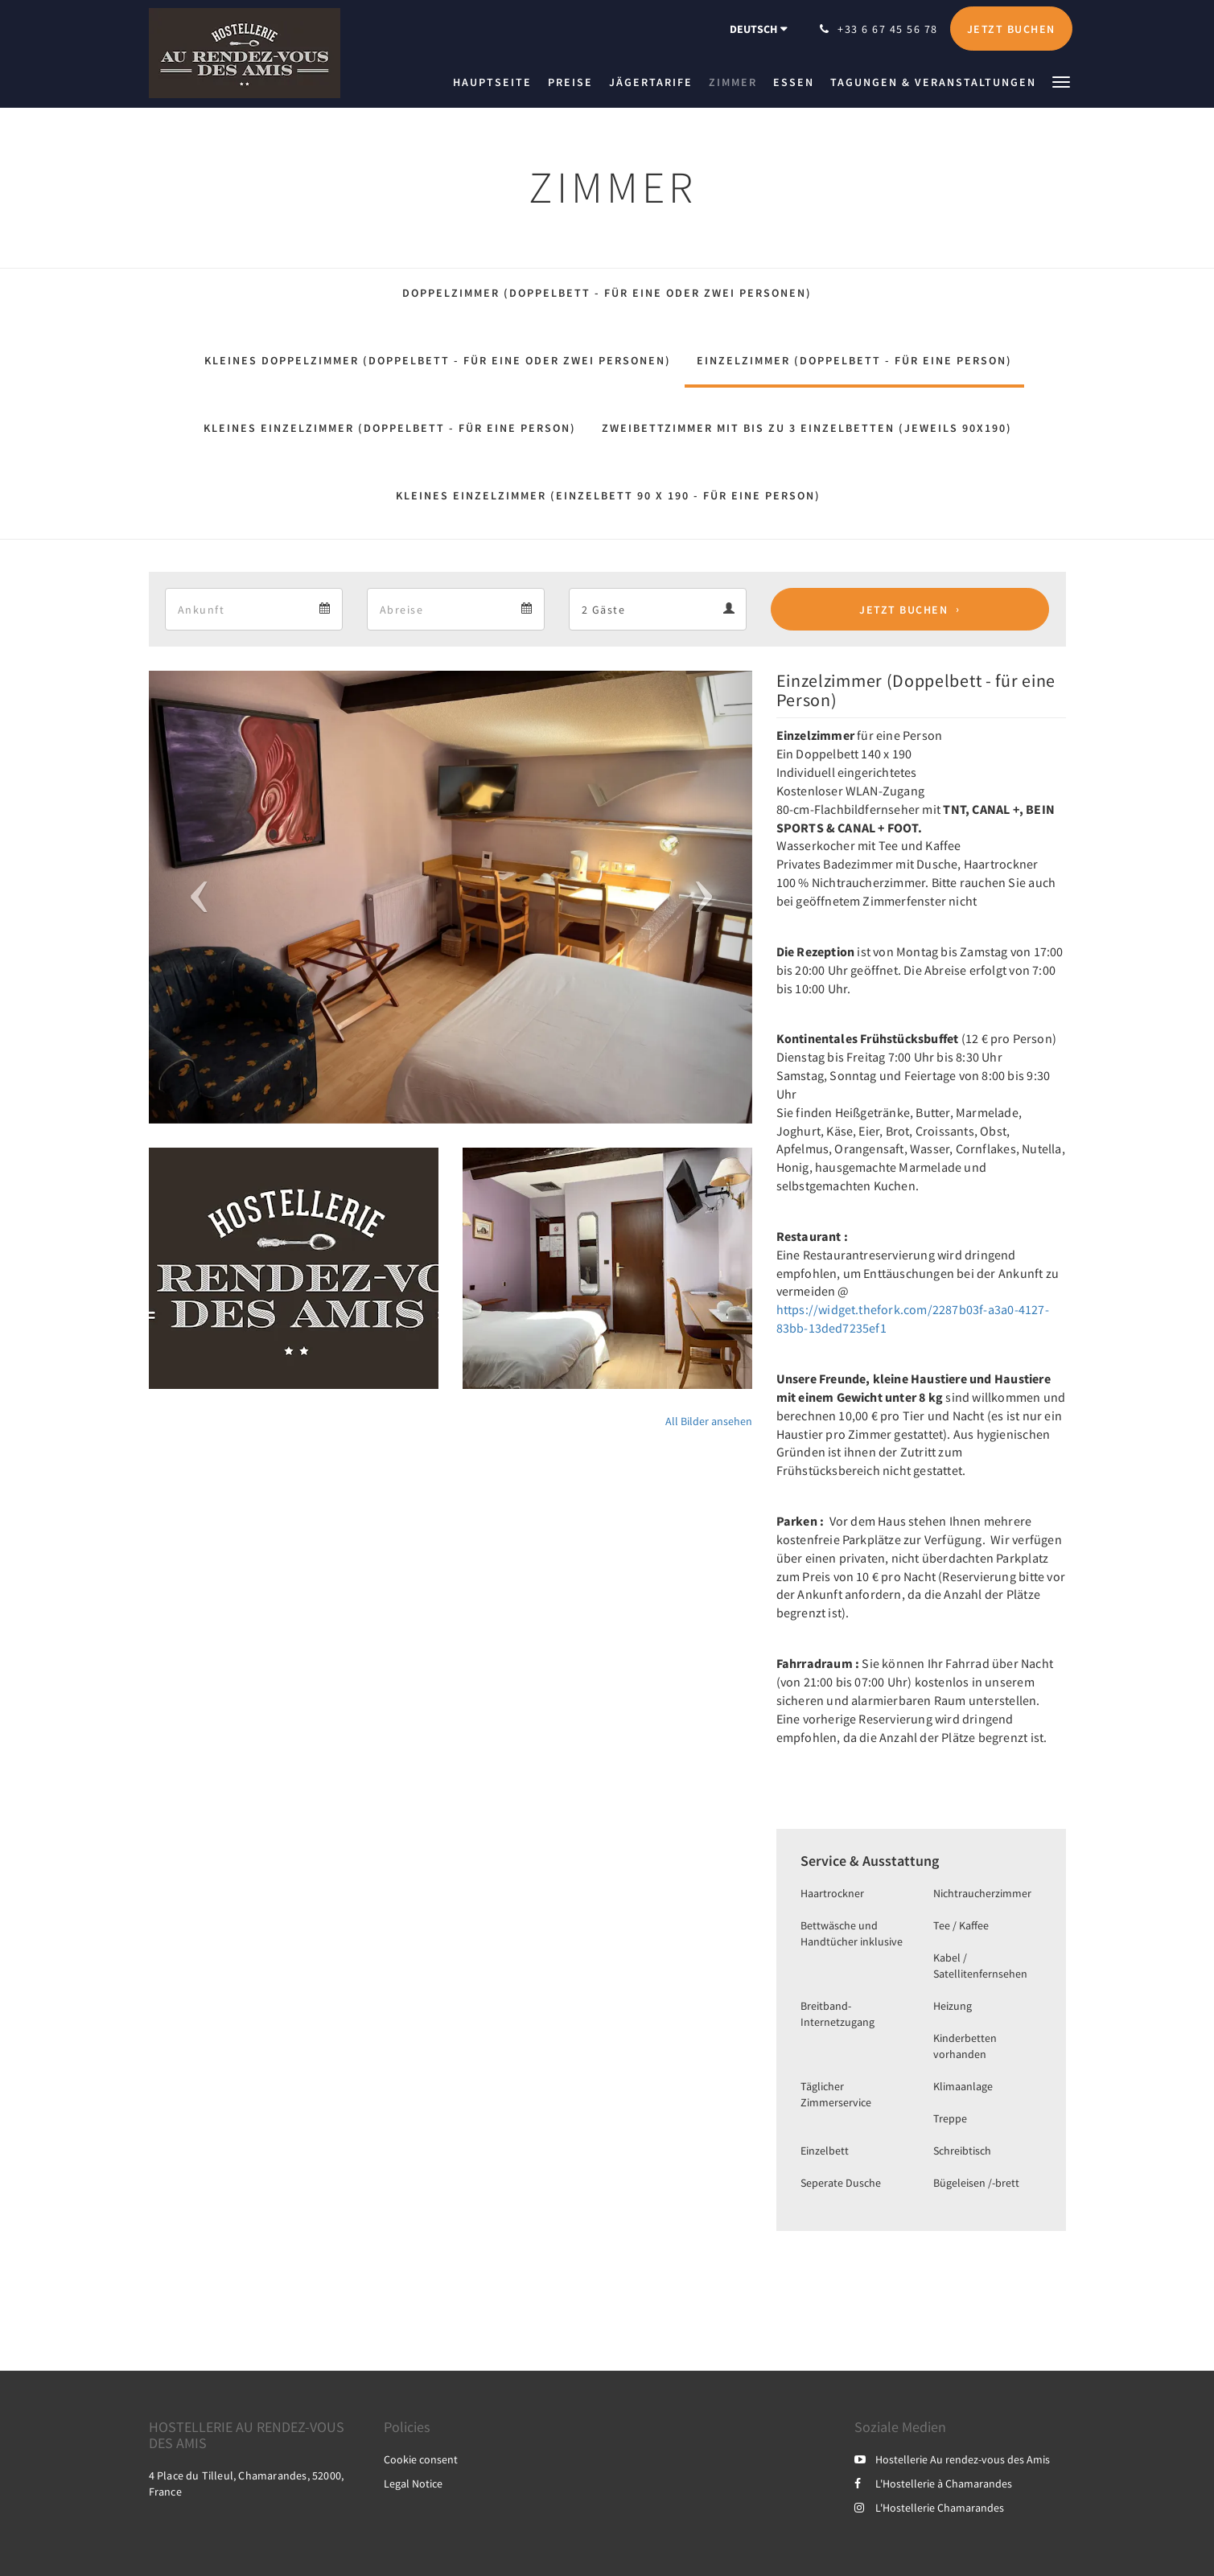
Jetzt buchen (903, 609)
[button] (1061, 80)
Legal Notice (413, 2483)
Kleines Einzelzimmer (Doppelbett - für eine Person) (390, 428)
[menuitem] (496, 82)
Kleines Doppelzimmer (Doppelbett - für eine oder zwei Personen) (437, 360)
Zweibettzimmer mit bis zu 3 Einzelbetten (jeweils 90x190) (807, 428)
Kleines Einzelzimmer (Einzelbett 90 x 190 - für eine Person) (608, 495)
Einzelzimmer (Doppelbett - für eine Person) (854, 360)
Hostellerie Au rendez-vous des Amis (952, 2459)
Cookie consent (421, 2459)
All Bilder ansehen (708, 1421)
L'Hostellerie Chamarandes (929, 2507)
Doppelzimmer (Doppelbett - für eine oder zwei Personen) (607, 293)
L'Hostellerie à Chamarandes (933, 2483)
